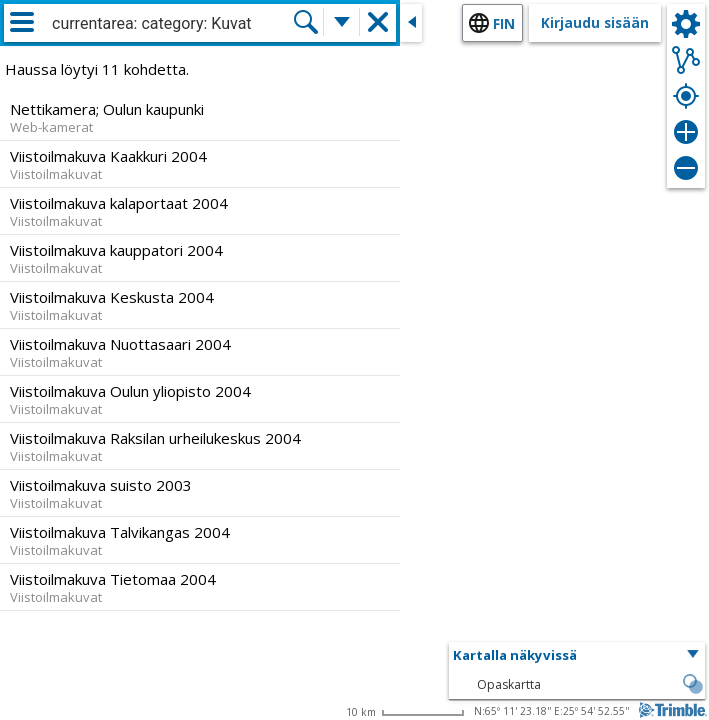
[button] (577, 656)
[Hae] (306, 22)
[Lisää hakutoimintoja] (342, 22)
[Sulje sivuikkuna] (411, 23)
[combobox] (172, 24)
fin (504, 23)
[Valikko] (22, 22)
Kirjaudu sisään (595, 22)
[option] (200, 117)
